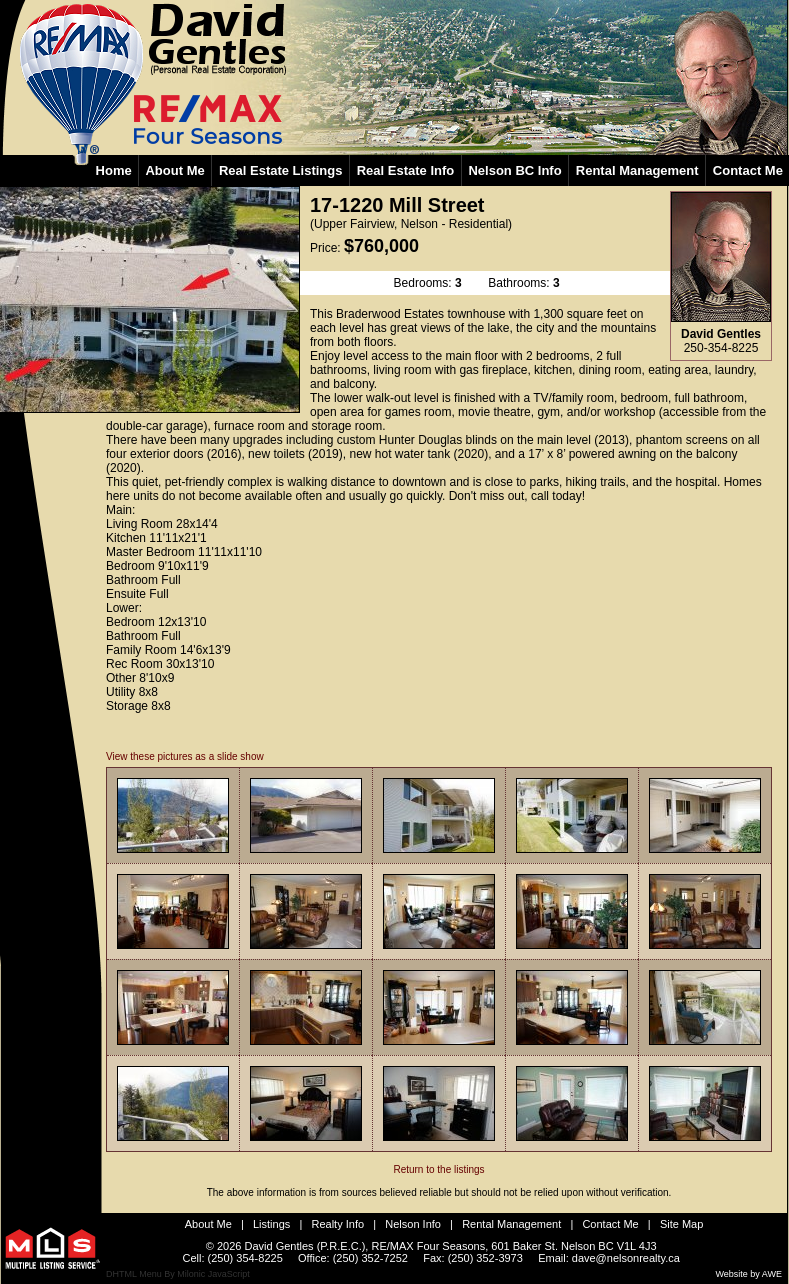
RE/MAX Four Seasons (428, 1246)
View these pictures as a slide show (185, 756)
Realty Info (338, 1224)
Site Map (681, 1224)
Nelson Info (413, 1224)
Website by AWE (748, 1274)
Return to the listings (439, 1169)
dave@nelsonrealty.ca (626, 1258)
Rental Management (511, 1224)
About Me (208, 1224)
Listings (271, 1224)
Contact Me (610, 1224)
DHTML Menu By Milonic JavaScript (178, 1274)
